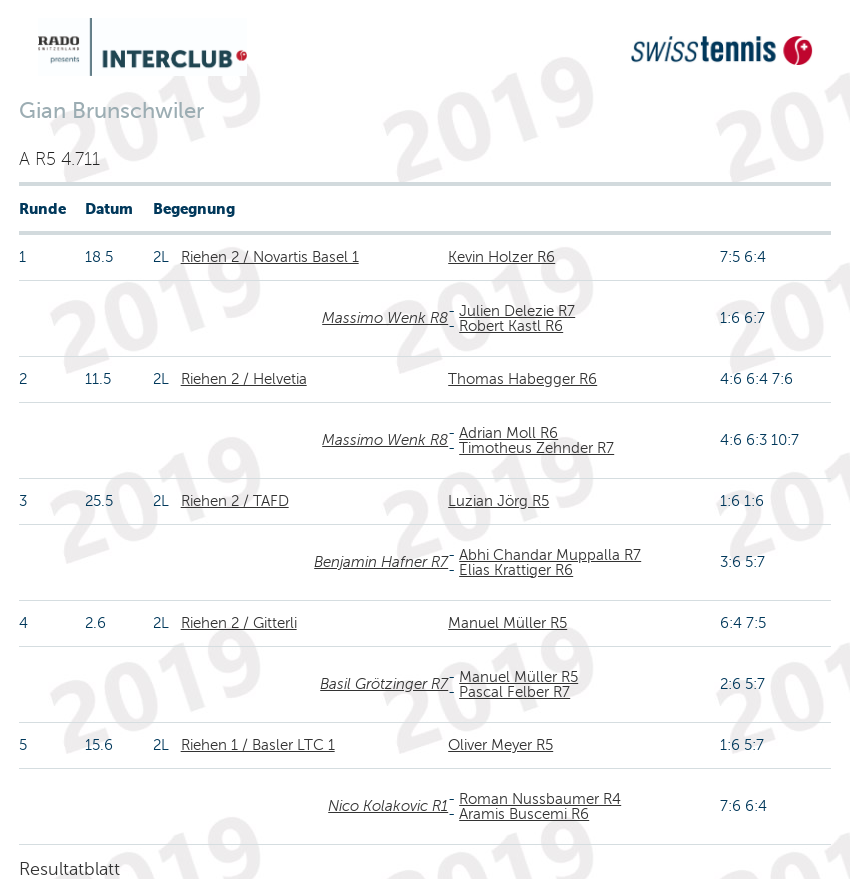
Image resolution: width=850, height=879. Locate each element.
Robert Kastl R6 (511, 326)
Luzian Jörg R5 (498, 501)
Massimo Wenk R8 (385, 318)
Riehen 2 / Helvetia (244, 379)
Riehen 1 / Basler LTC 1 (258, 745)
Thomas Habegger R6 (522, 379)
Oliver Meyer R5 (500, 745)
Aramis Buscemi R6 (524, 814)
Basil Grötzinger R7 (384, 684)
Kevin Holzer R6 (501, 257)
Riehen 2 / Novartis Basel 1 (270, 257)
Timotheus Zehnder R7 (536, 448)
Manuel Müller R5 (507, 623)
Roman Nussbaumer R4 (540, 799)
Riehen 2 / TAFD (235, 501)
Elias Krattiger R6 (516, 570)
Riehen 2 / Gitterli (239, 623)
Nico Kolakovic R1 (388, 806)
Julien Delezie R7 (517, 311)
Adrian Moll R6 (508, 433)
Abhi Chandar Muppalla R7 (550, 555)
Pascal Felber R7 (514, 692)
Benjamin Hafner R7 (381, 562)
